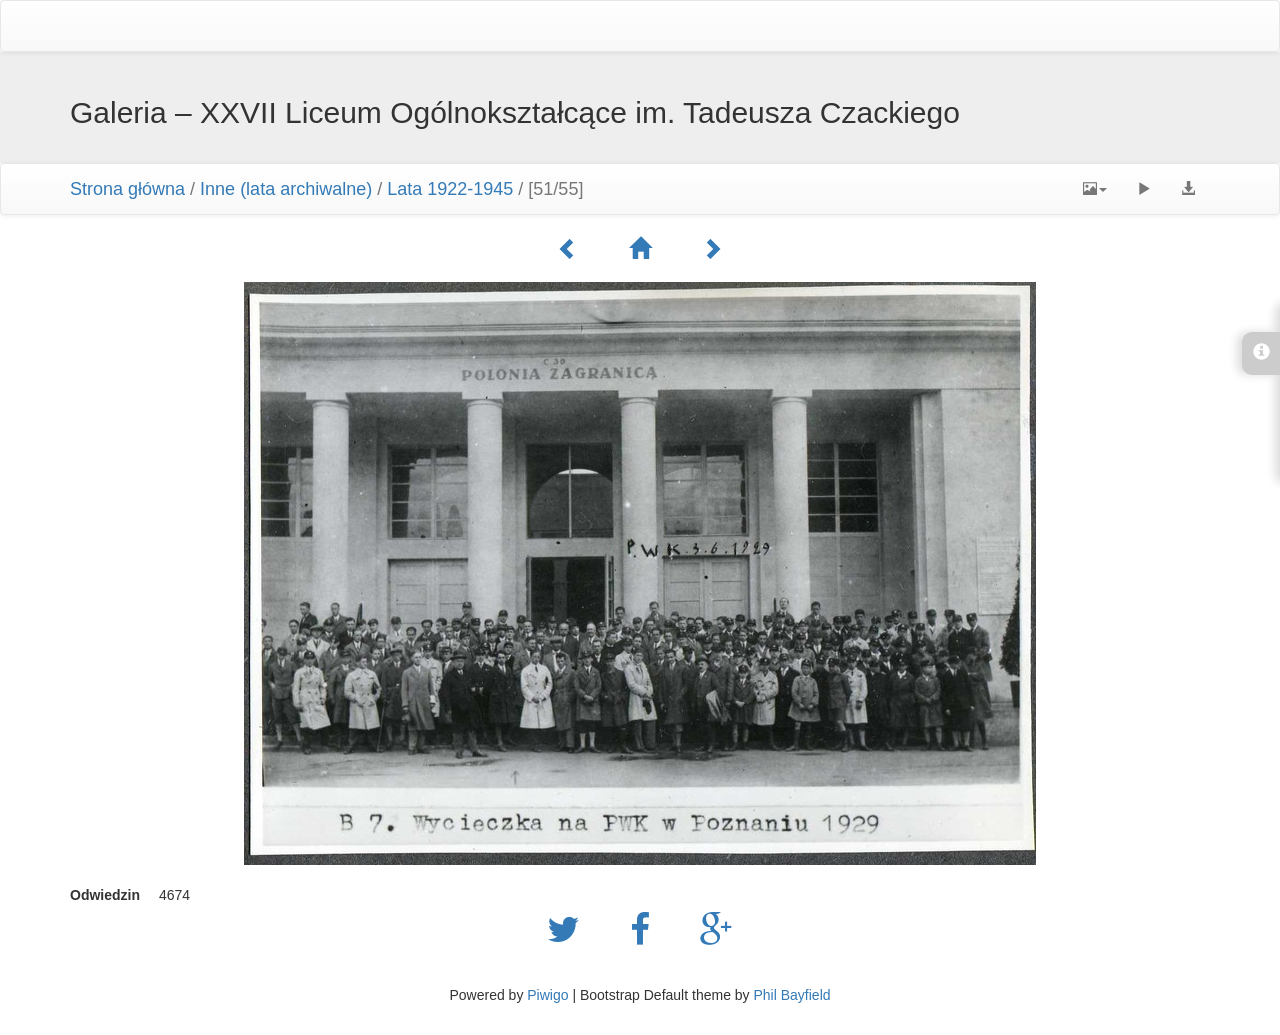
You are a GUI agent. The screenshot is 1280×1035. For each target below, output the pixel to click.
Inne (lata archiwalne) (286, 189)
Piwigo (547, 995)
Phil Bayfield (791, 995)
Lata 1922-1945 (450, 189)
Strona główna (127, 189)
